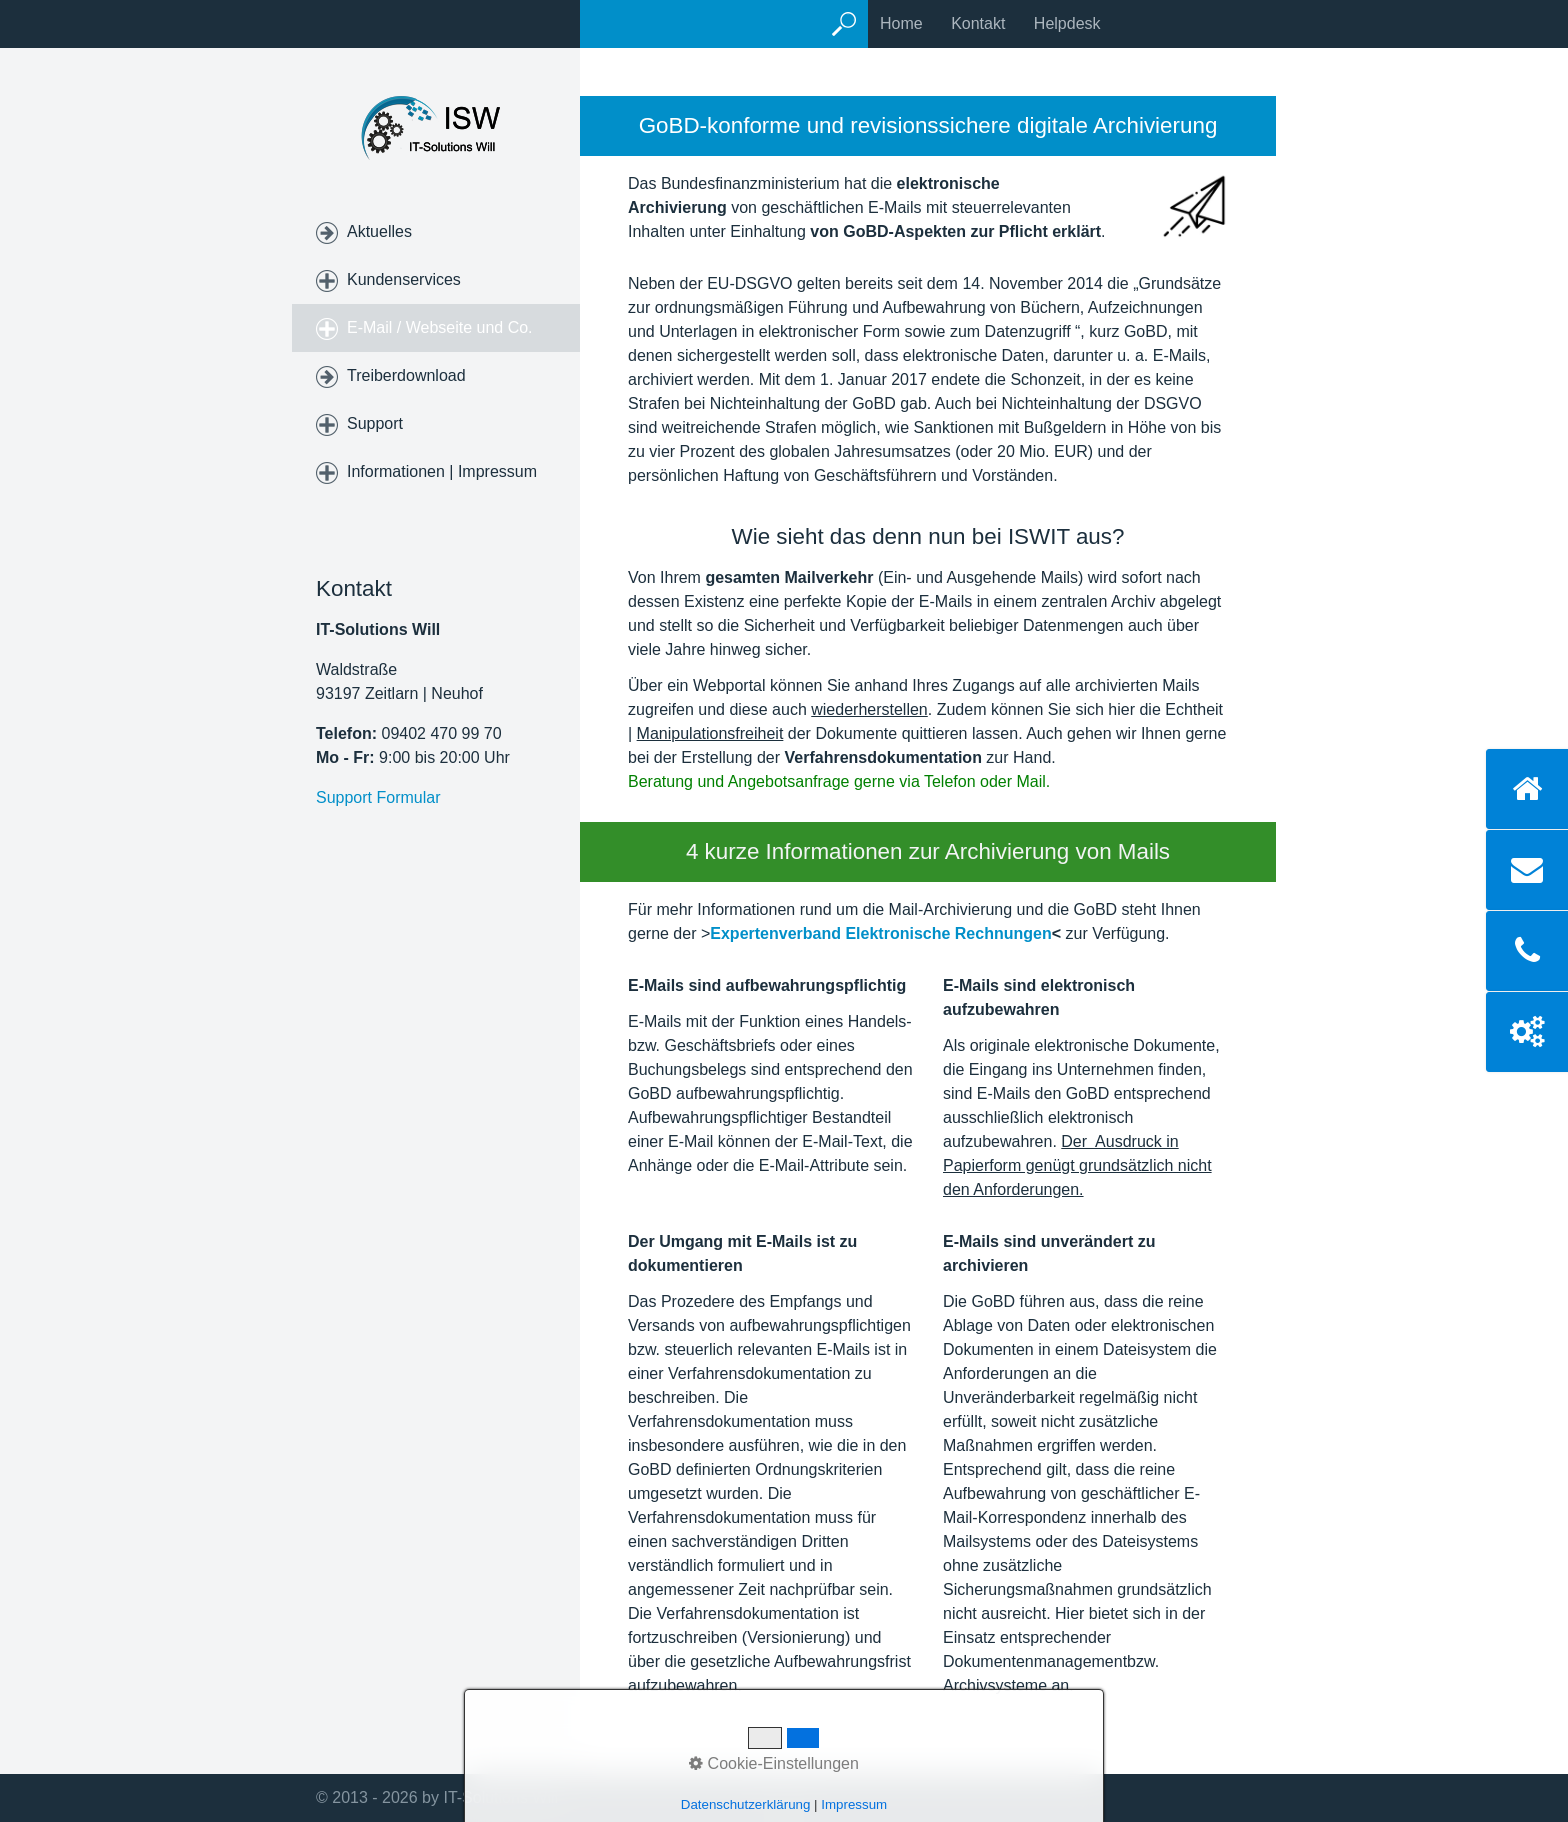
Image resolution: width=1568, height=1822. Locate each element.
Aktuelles (379, 231)
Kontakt (978, 23)
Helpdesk (1067, 23)
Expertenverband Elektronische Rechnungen (880, 933)
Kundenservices (404, 279)
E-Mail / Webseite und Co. (440, 327)
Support (375, 423)
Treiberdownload (406, 375)
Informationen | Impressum (442, 471)
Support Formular (378, 797)
